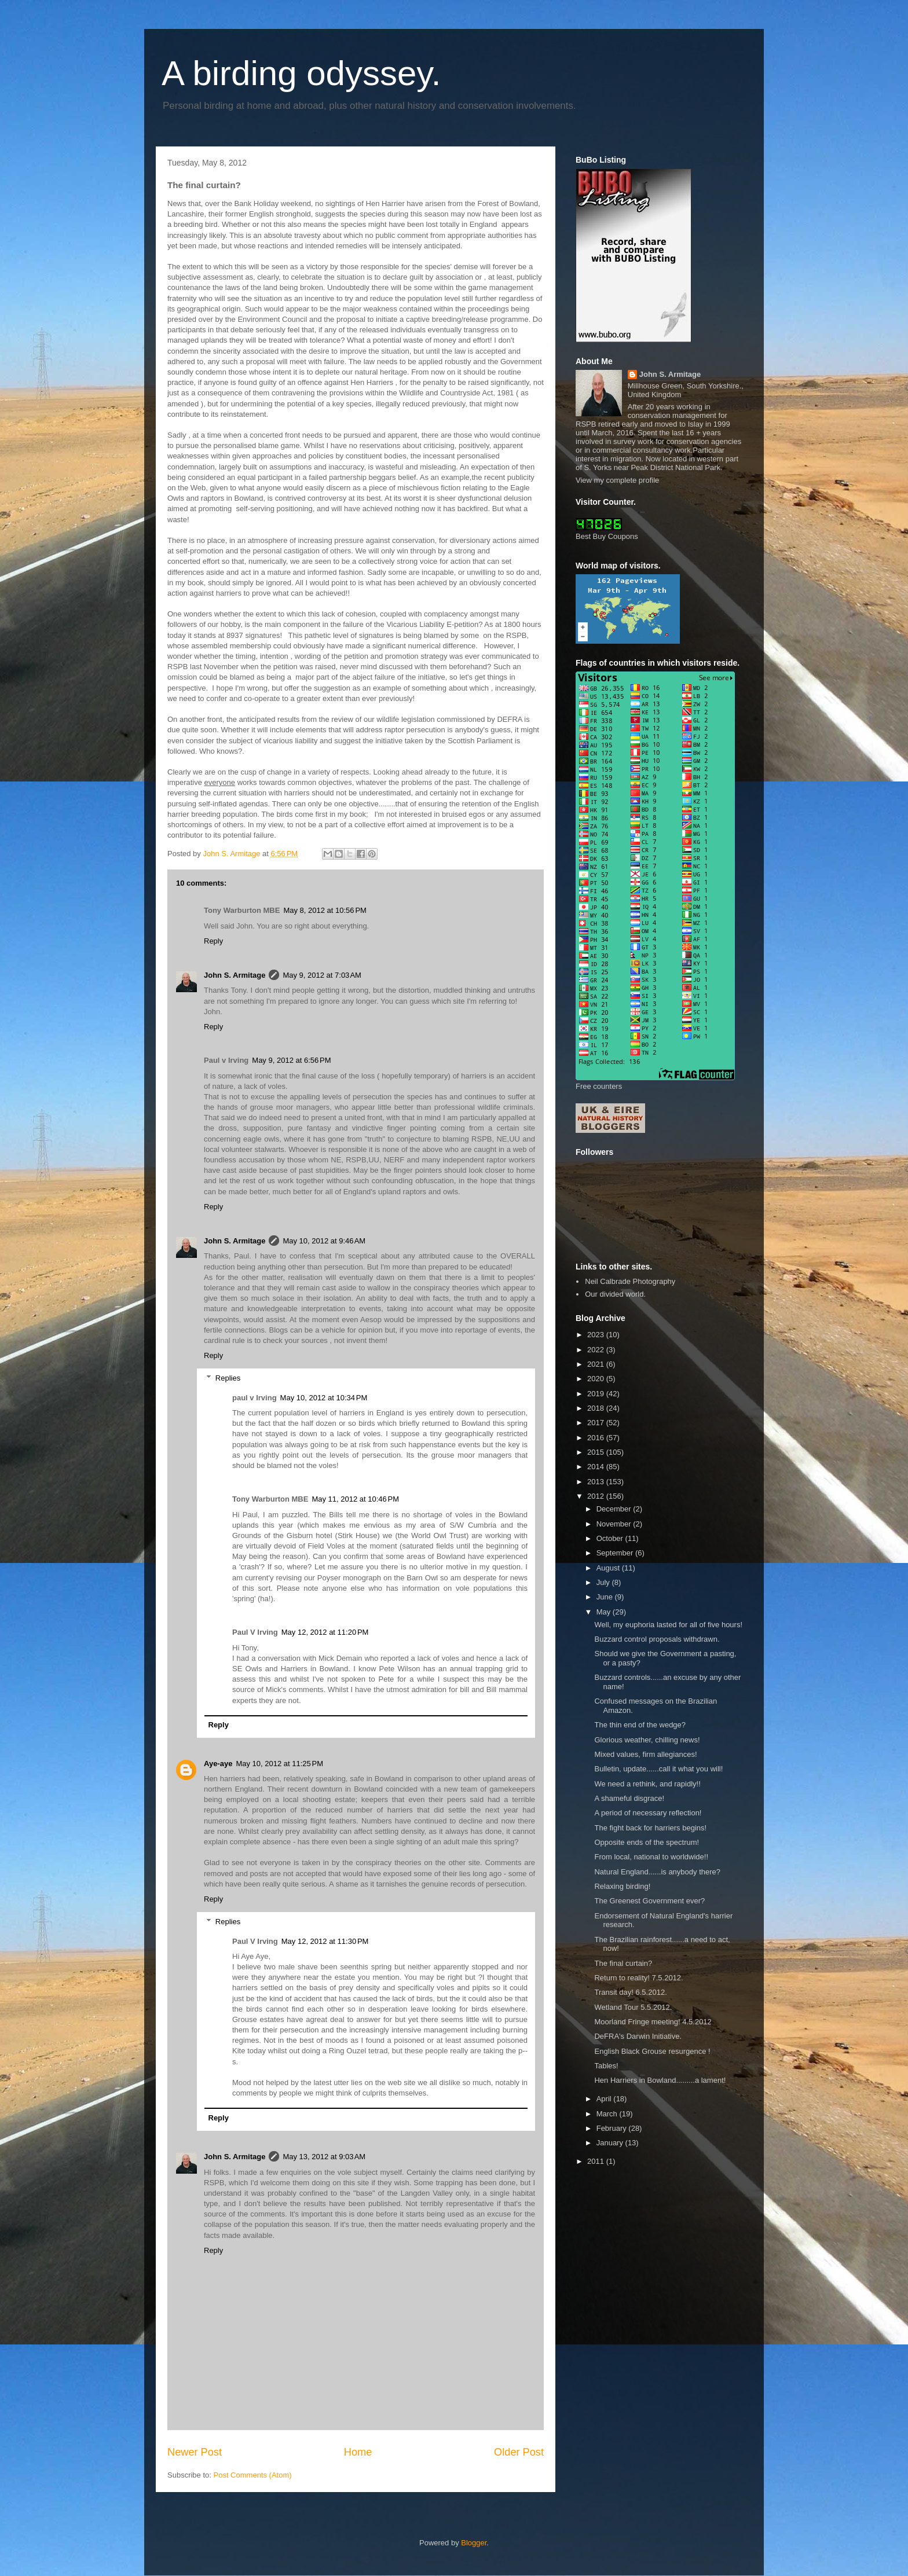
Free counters (599, 1086)
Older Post (519, 2452)
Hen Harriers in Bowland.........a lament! (660, 2080)
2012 (596, 1496)
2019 (596, 1393)
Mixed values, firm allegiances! (645, 1754)
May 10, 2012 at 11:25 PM (279, 1763)
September (615, 1552)
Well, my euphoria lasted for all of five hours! (668, 1624)
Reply (213, 941)
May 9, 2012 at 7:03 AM (322, 975)
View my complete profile (617, 480)
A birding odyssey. (301, 73)
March (608, 2113)
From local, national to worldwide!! (651, 1856)
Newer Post (194, 2452)
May (604, 1612)
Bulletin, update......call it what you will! (658, 1768)
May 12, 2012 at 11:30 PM (325, 1941)
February (612, 2128)
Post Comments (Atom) (253, 2475)
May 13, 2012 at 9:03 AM (324, 2156)
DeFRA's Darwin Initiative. (638, 2036)
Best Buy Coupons (607, 536)
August (609, 1568)
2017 (596, 1422)
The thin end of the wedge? (640, 1724)
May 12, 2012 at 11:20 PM (325, 1632)
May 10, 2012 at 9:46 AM (324, 1240)
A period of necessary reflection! (647, 1812)
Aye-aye (218, 1763)
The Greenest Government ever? (649, 1900)
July (604, 1582)
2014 (596, 1466)
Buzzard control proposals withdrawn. (656, 1639)
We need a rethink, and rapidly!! (647, 1783)
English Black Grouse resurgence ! (652, 2051)
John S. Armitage (234, 975)
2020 (596, 1378)
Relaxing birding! (622, 1886)
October (610, 1538)
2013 (596, 1481)
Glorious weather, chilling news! (647, 1739)
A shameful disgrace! (629, 1798)
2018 (596, 1408)
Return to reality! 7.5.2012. (638, 1977)
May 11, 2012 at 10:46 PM (355, 1499)
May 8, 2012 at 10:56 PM (324, 910)
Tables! (606, 2065)
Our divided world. (615, 1294)
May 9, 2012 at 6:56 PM (291, 1060)
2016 (596, 1437)
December (615, 1508)
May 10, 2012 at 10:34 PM (324, 1397)
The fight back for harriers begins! (650, 1827)
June (605, 1596)
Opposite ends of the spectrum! (646, 1842)
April (605, 2098)
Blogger (473, 2542)
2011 (596, 2161)
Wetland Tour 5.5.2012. (633, 2007)
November (615, 1524)
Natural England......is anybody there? (657, 1871)
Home (358, 2452)
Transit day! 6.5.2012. (630, 1992)
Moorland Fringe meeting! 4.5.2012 (652, 2021)
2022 (596, 1349)
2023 (596, 1334)
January (610, 2142)
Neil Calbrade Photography (630, 1281)
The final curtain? (623, 1963)
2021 (596, 1364)
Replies (227, 1378)
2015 (596, 1452)
